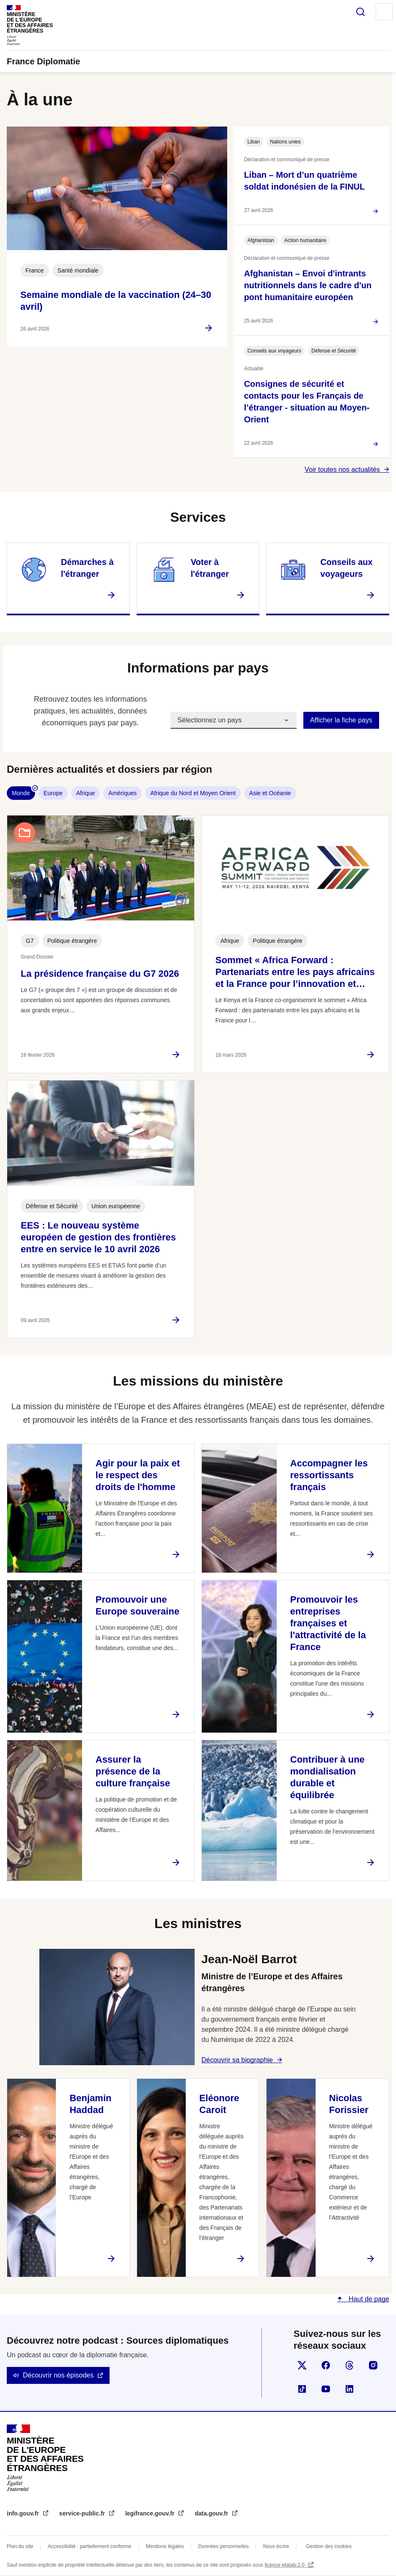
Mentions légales (165, 2546)
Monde (21, 793)
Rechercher (360, 11)
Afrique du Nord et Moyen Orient (193, 793)
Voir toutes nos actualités (342, 469)
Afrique (85, 793)
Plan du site (20, 2546)
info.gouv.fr (24, 2513)
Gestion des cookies (329, 2546)
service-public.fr (83, 2513)
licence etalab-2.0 (285, 2565)
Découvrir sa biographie (237, 2060)
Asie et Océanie (270, 793)
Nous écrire (276, 2546)
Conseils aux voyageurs (346, 568)
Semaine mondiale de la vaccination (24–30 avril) (115, 300)
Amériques (122, 793)
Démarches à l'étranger (87, 568)
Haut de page (367, 2299)
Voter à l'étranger (210, 568)
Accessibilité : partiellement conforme (90, 2546)
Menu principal (384, 11)
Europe (53, 793)
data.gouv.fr (212, 2513)
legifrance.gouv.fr (150, 2513)
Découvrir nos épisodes (58, 2375)
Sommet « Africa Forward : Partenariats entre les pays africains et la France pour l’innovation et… (295, 972)
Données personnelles (223, 2546)
